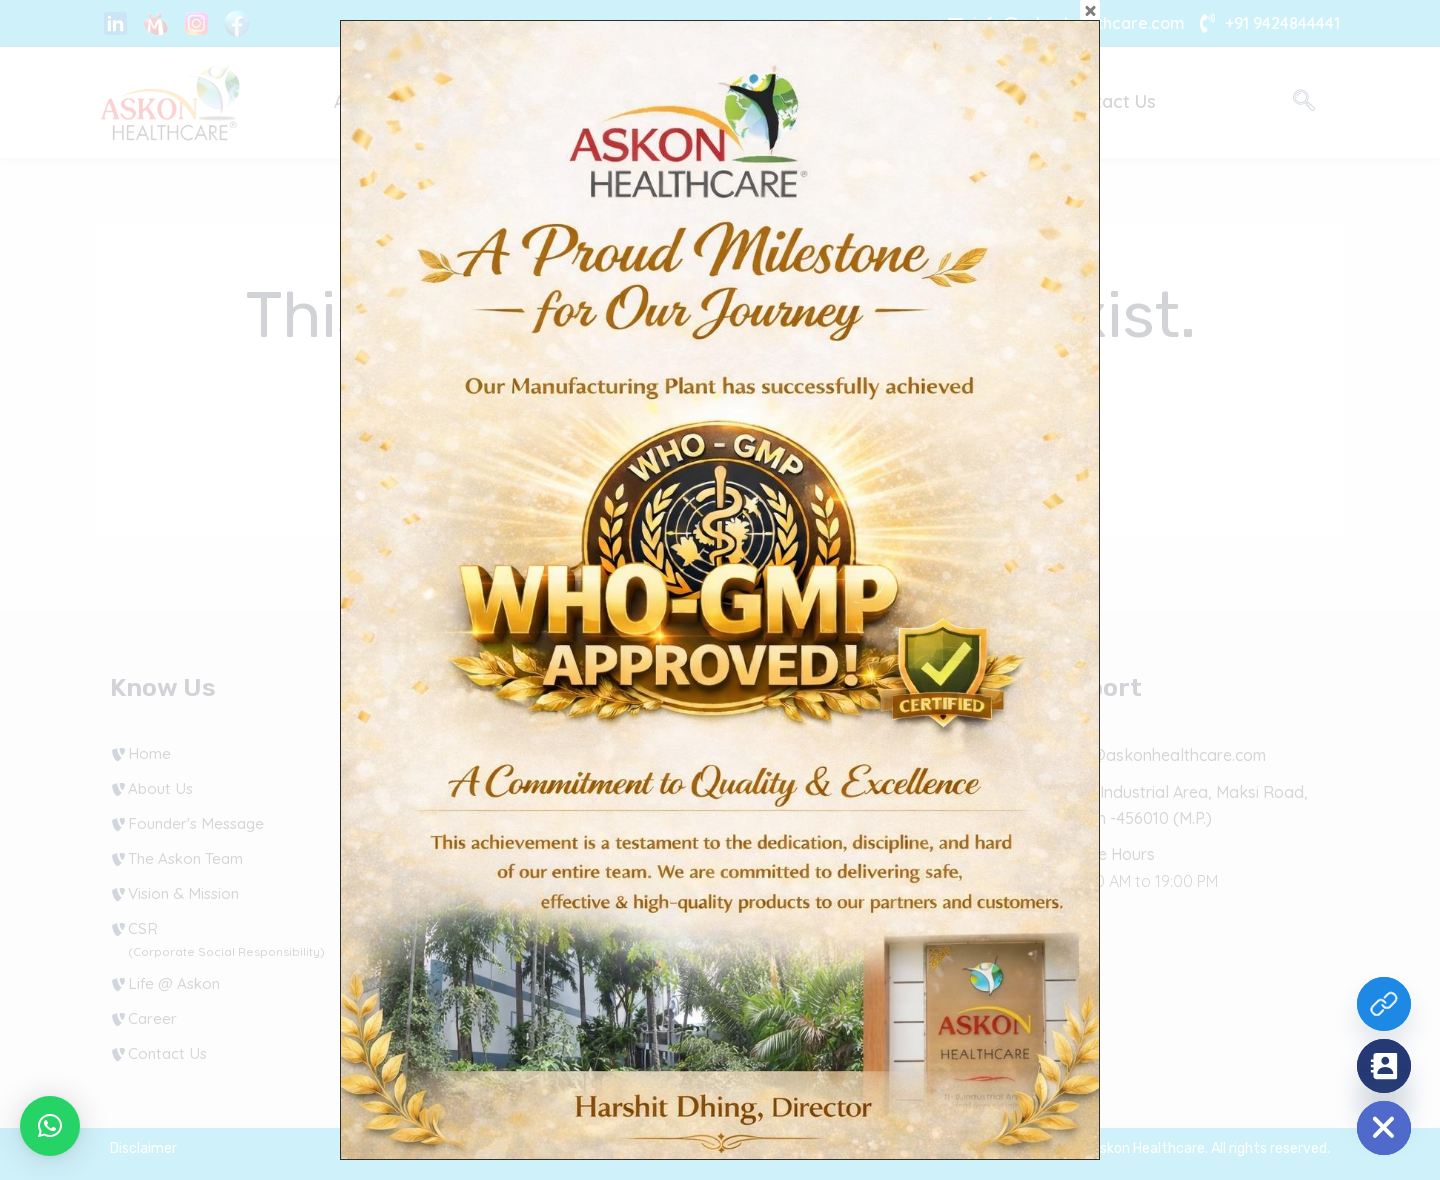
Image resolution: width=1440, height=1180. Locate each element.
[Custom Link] (1384, 1004)
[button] (50, 1126)
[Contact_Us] (1384, 1066)
